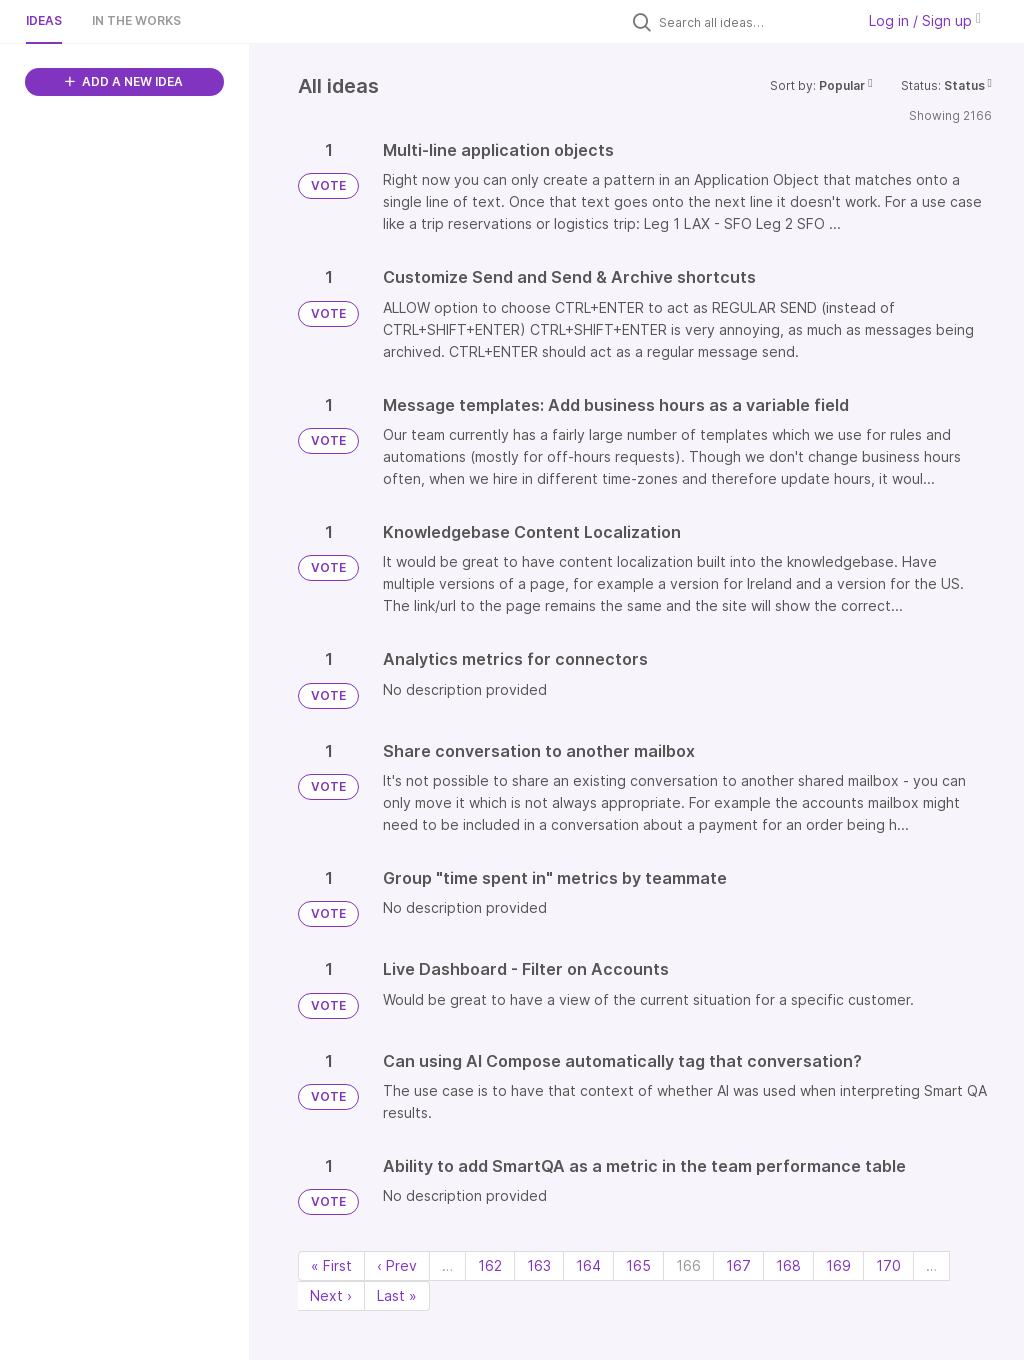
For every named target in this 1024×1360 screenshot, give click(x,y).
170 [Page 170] (888, 1265)
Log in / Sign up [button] (925, 20)
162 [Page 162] (490, 1265)
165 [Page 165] (638, 1265)
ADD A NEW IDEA (124, 81)
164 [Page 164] (588, 1265)
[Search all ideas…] (752, 22)
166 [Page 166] (688, 1265)
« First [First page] (331, 1265)
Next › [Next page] (331, 1295)
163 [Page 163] (539, 1265)
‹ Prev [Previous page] (397, 1265)
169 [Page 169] (838, 1265)
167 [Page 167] (738, 1265)
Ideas (44, 20)
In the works (136, 20)
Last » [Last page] (397, 1295)
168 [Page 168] (788, 1265)
